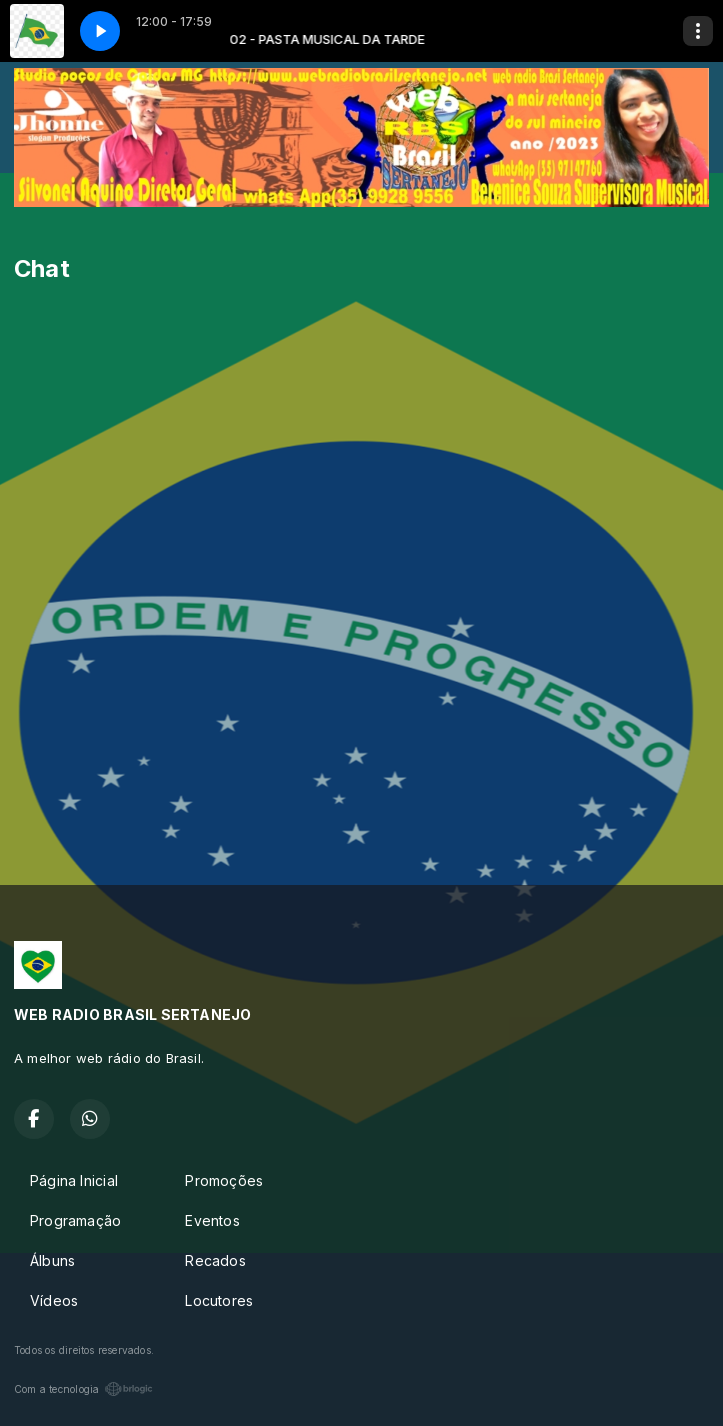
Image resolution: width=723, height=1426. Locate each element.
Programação (75, 1220)
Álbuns (52, 1260)
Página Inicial (74, 1180)
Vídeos (54, 1300)
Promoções (224, 1180)
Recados (215, 1260)
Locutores (219, 1300)
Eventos (212, 1220)
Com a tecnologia (83, 1389)
